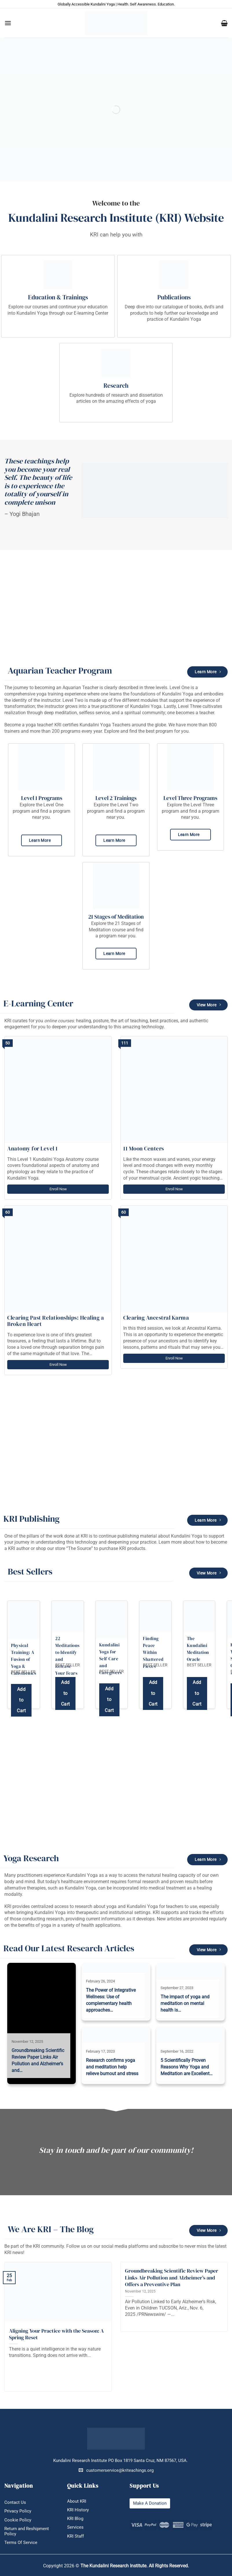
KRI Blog (75, 2518)
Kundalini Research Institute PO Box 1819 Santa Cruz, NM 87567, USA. (120, 2460)
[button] (8, 23)
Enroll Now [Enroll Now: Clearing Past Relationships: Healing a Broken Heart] (58, 1364)
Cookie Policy (17, 2520)
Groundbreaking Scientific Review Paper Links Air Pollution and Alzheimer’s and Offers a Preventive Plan (171, 2277)
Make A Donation (150, 2503)
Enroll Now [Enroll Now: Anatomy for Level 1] (58, 1189)
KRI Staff (75, 2536)
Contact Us (15, 2502)
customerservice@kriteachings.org (116, 2470)
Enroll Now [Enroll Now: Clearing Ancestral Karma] (174, 1358)
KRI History (78, 2509)
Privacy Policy (17, 2511)
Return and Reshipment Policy (26, 2531)
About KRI (76, 2501)
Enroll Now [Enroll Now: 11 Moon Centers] (174, 1189)
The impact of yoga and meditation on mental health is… (185, 2003)
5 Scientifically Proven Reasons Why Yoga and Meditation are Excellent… (187, 2067)
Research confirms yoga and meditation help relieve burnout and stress (112, 2067)
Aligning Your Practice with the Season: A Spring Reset (56, 2334)
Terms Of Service (20, 2542)
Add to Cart (21, 1700)
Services (75, 2527)
